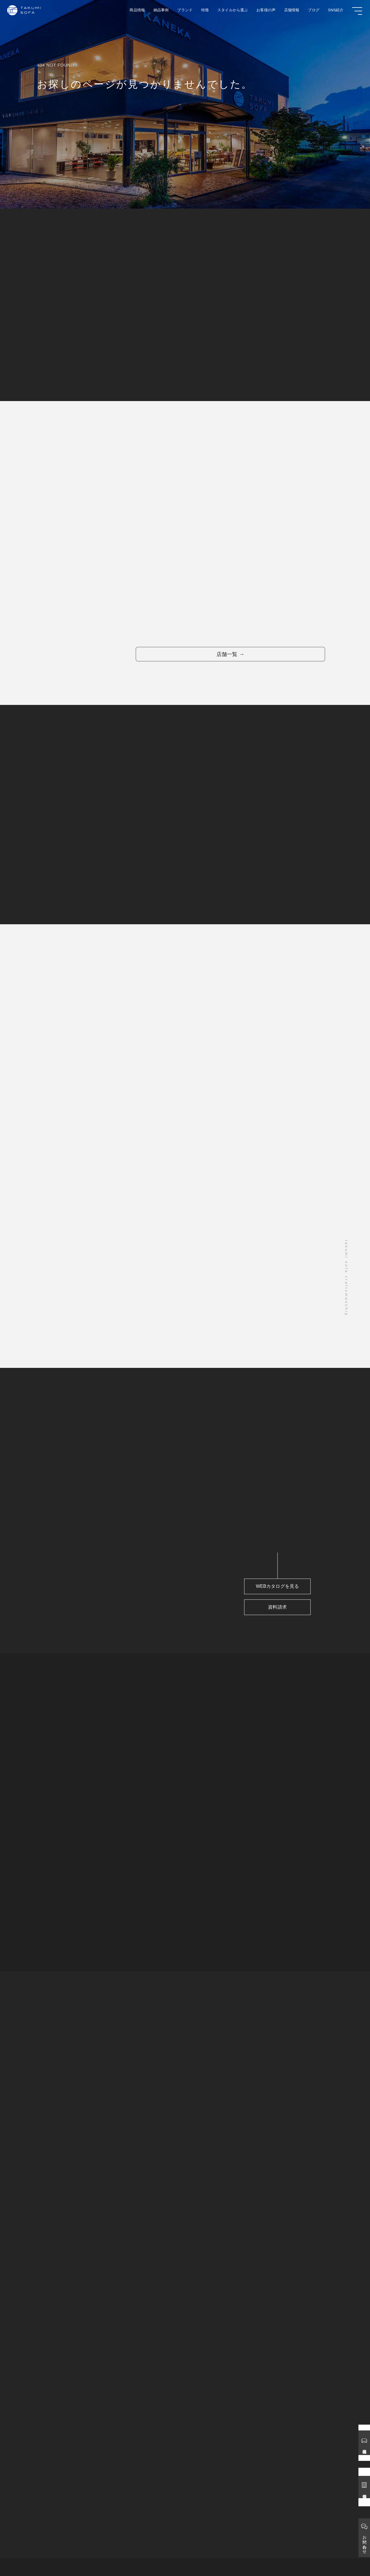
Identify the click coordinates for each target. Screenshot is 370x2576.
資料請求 (271, 1625)
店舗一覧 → (223, 661)
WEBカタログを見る (271, 1603)
